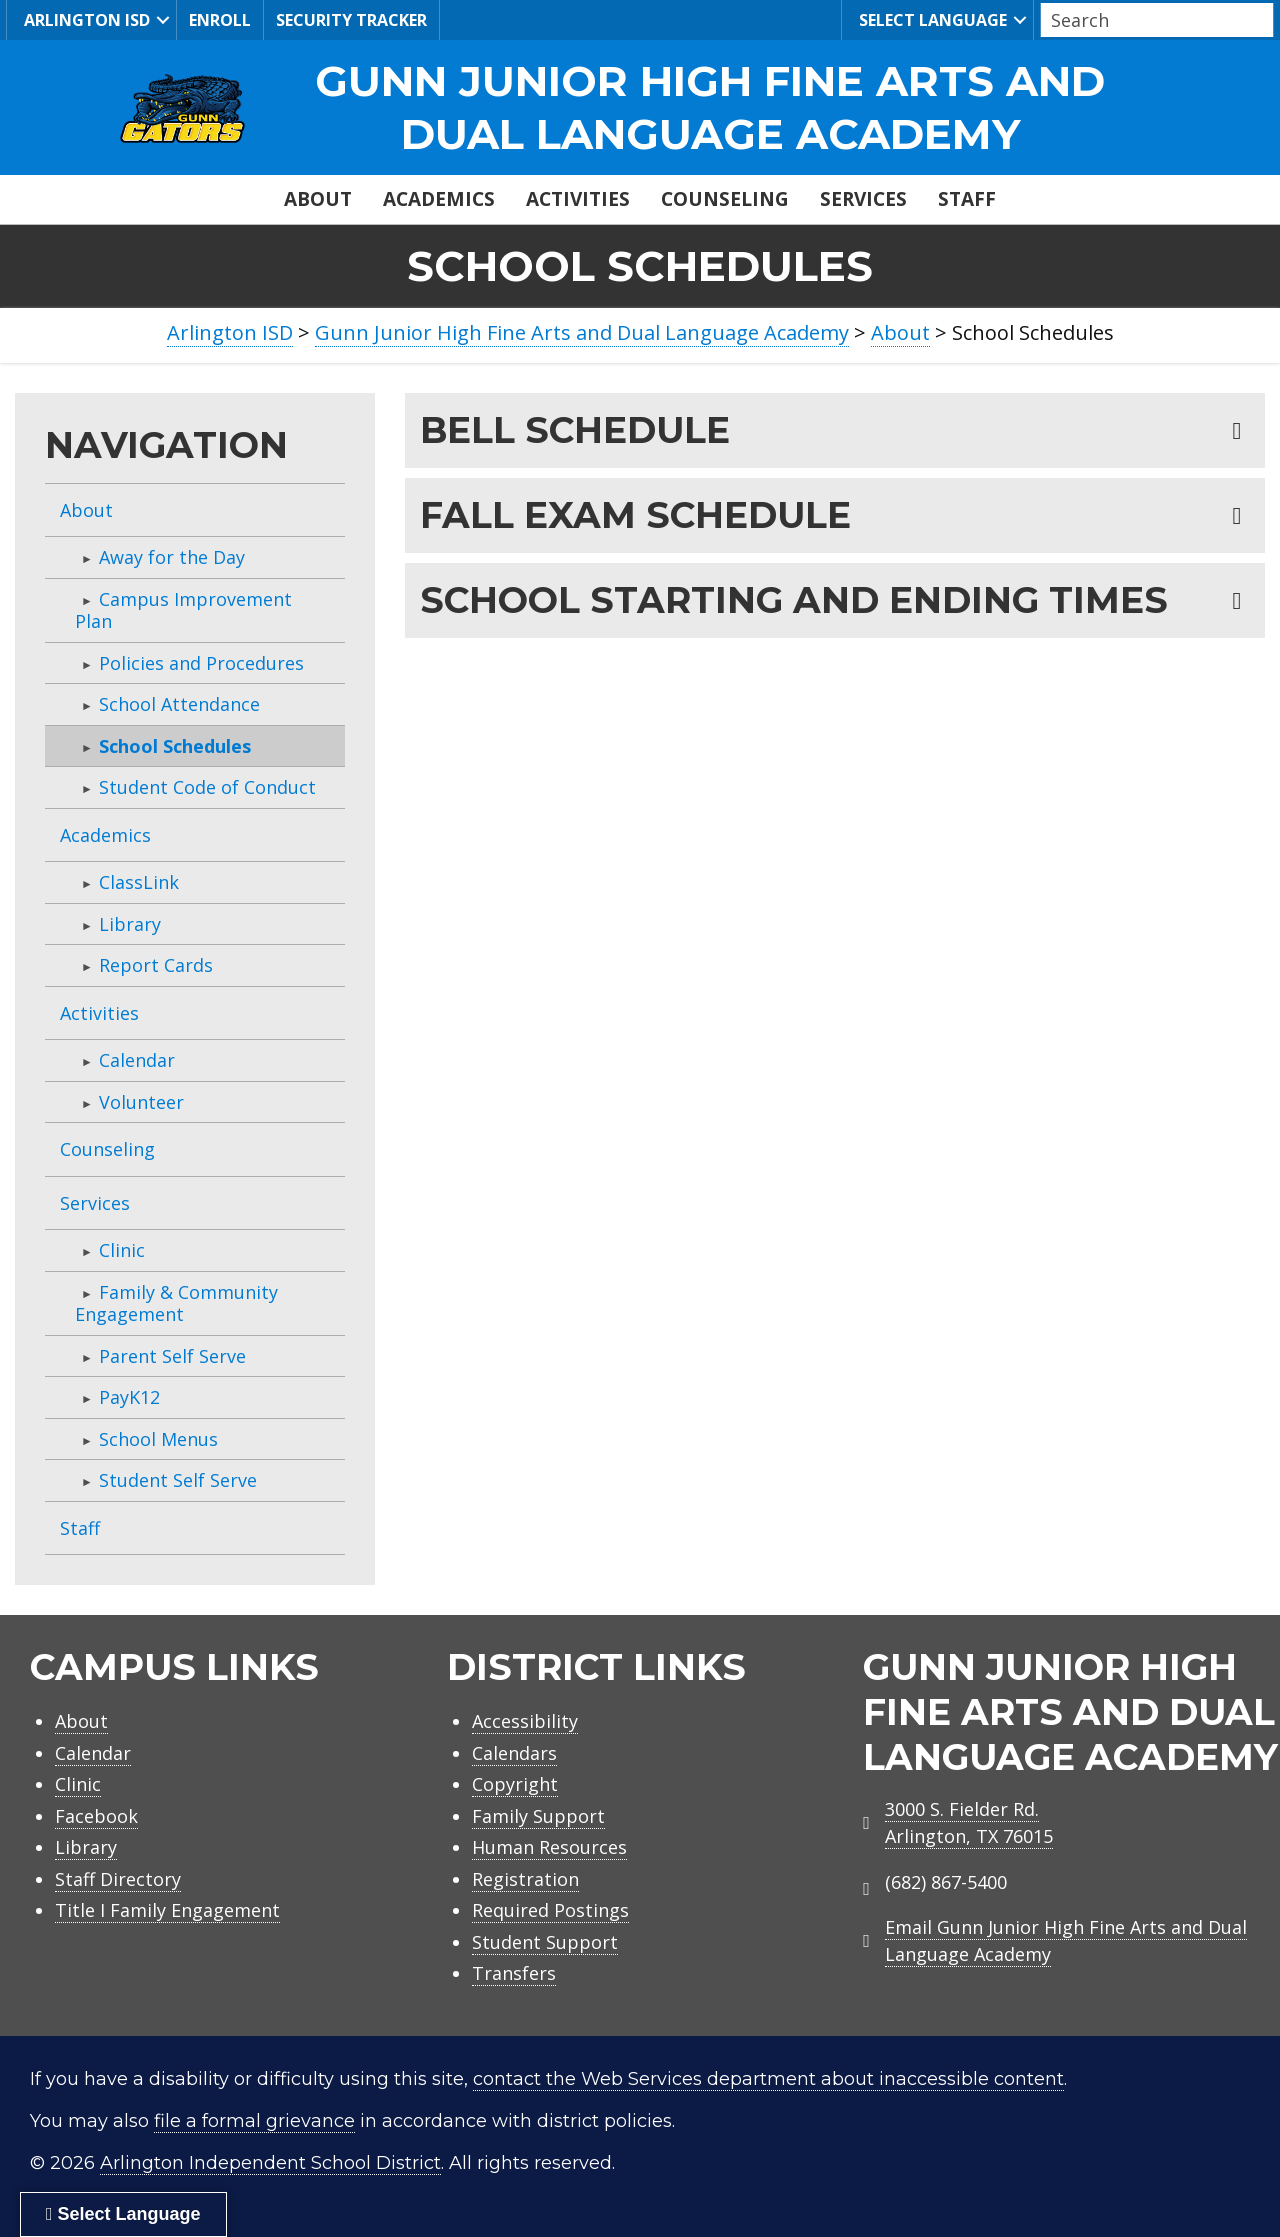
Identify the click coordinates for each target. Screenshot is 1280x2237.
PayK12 (129, 1397)
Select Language (930, 19)
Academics (439, 199)
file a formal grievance (254, 2121)
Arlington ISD (84, 19)
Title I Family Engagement (167, 1910)
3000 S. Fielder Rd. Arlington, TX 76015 (969, 1822)
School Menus (158, 1439)
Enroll (220, 20)
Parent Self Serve (172, 1356)
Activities (578, 199)
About (318, 199)
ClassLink (139, 882)
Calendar (137, 1060)
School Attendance (179, 704)
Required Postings (550, 1910)
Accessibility (525, 1721)
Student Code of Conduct (207, 787)
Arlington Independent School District (270, 2163)
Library (130, 924)
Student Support (545, 1942)
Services (863, 199)
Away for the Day (172, 557)
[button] (163, 20)
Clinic (122, 1250)
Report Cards (156, 965)
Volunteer (141, 1102)
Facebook (96, 1816)
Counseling (725, 199)
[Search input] (1152, 20)
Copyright (515, 1784)
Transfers (514, 1973)
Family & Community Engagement (176, 1303)
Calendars (514, 1753)
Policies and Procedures (201, 663)
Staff (967, 199)
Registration (525, 1879)
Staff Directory (118, 1879)
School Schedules (175, 746)
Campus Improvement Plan (183, 610)
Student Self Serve (178, 1480)
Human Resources (549, 1847)
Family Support (538, 1816)
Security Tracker (351, 20)
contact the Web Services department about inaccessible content (768, 2079)
